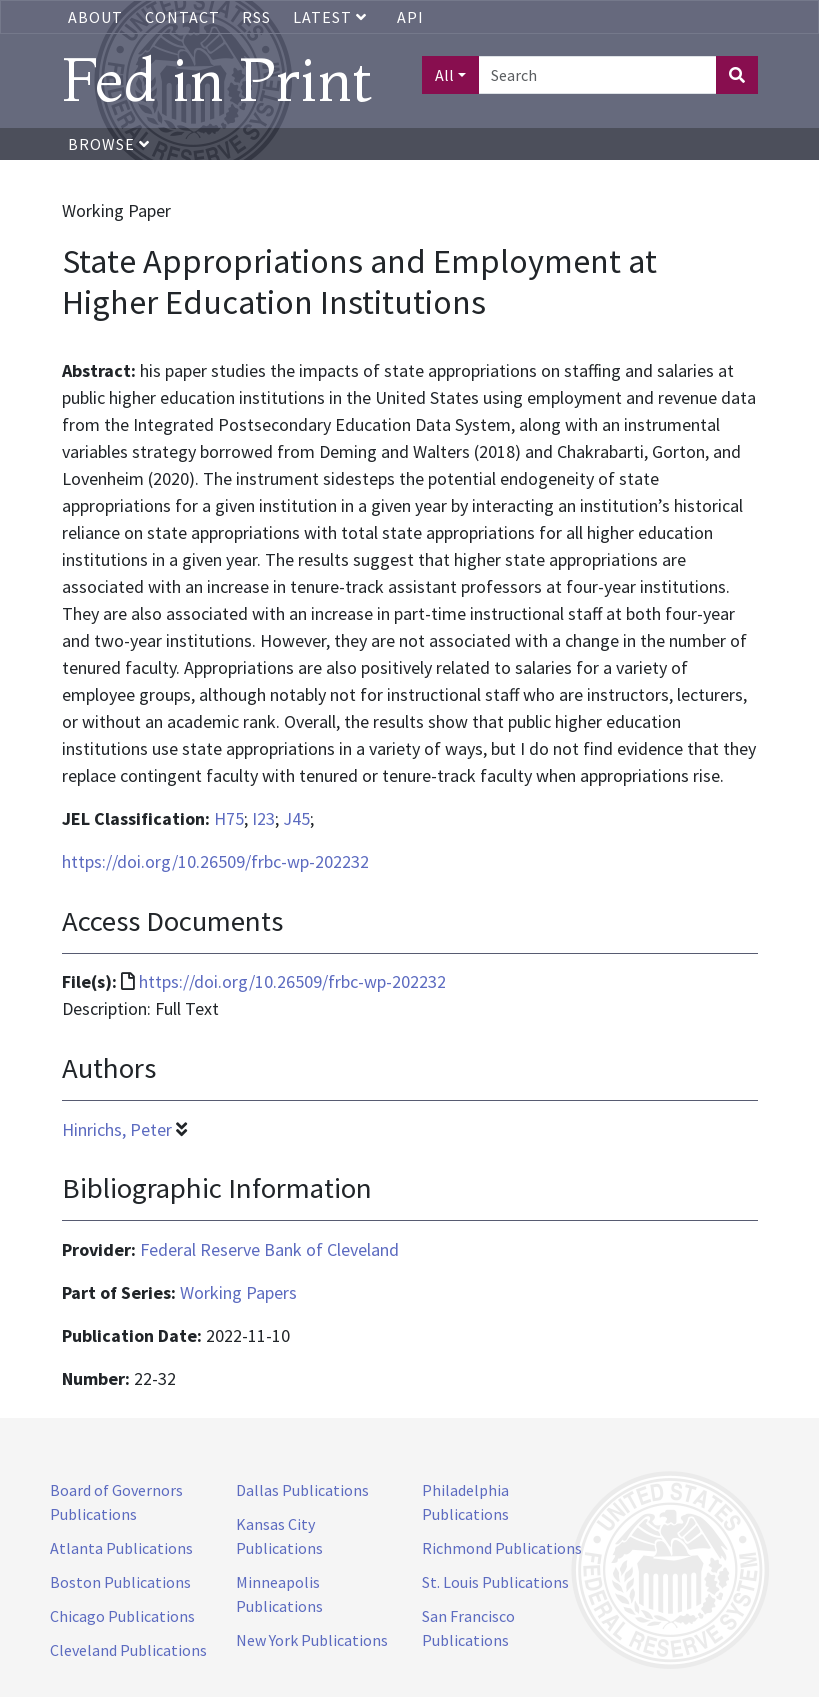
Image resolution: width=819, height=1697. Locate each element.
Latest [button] (332, 17)
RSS (256, 17)
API (410, 17)
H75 (229, 818)
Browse (109, 144)
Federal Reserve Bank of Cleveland (269, 1249)
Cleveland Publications (128, 1650)
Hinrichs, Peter (117, 1129)
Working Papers (238, 1292)
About (95, 17)
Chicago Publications (122, 1616)
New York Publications (312, 1640)
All (444, 75)
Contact (182, 17)
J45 (296, 818)
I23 (263, 818)
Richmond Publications (502, 1548)
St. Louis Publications (495, 1582)
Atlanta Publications (121, 1548)
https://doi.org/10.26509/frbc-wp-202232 (215, 861)
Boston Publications (120, 1582)
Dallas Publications (302, 1490)
